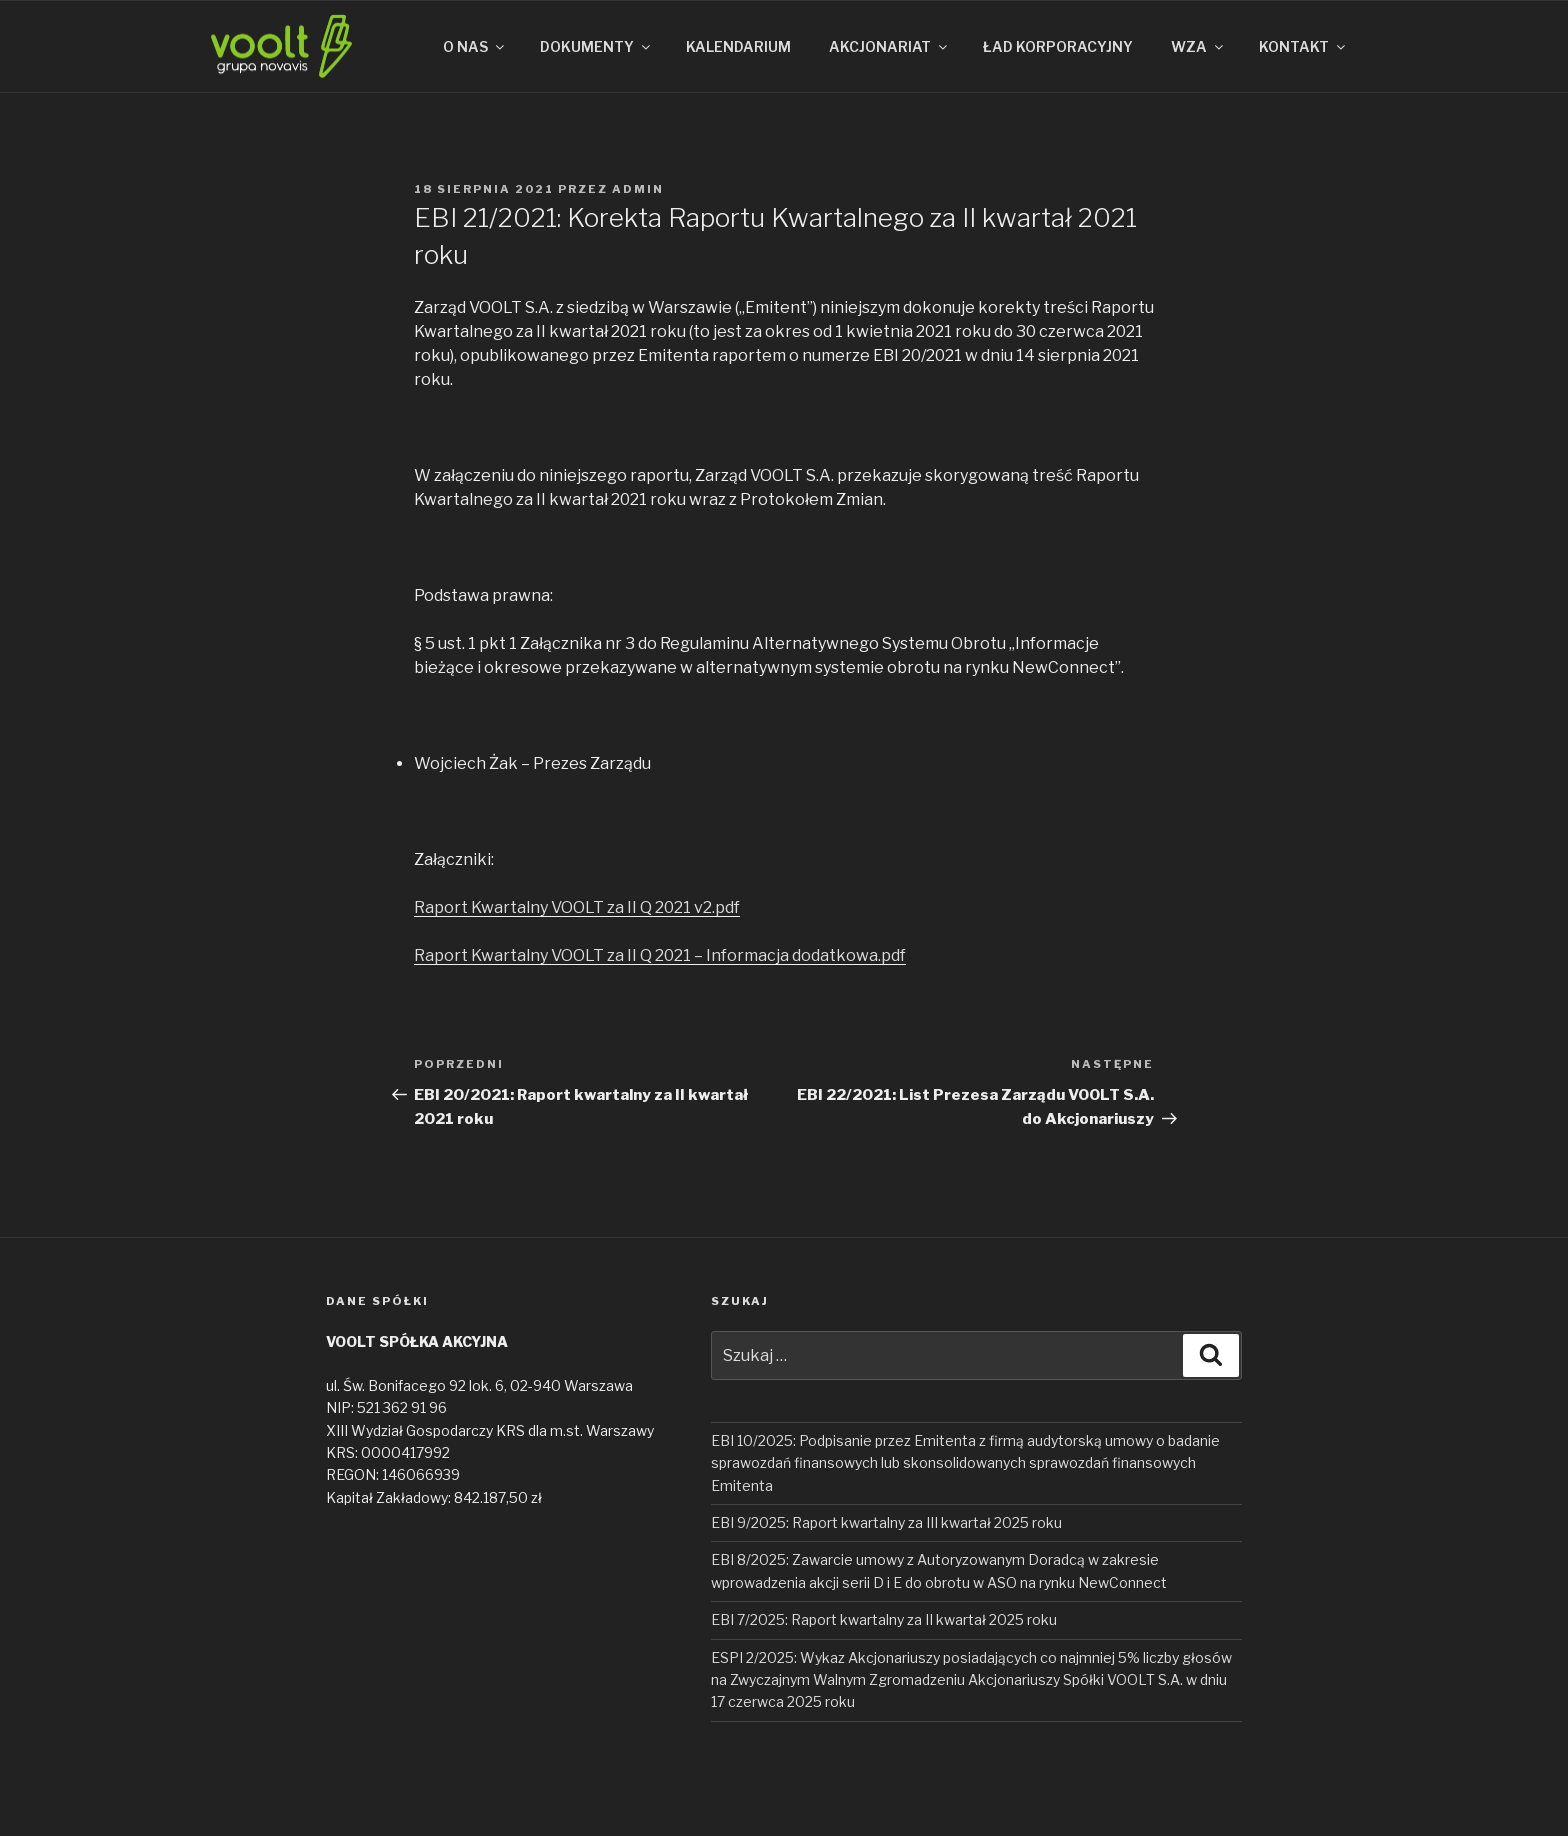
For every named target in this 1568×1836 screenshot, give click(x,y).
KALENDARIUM (738, 46)
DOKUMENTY (596, 46)
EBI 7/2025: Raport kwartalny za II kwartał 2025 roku (884, 1619)
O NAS (475, 46)
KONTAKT (1303, 46)
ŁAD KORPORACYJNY (1058, 46)
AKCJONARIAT (889, 46)
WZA (1198, 46)
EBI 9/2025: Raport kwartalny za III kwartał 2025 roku (886, 1522)
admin (638, 189)
